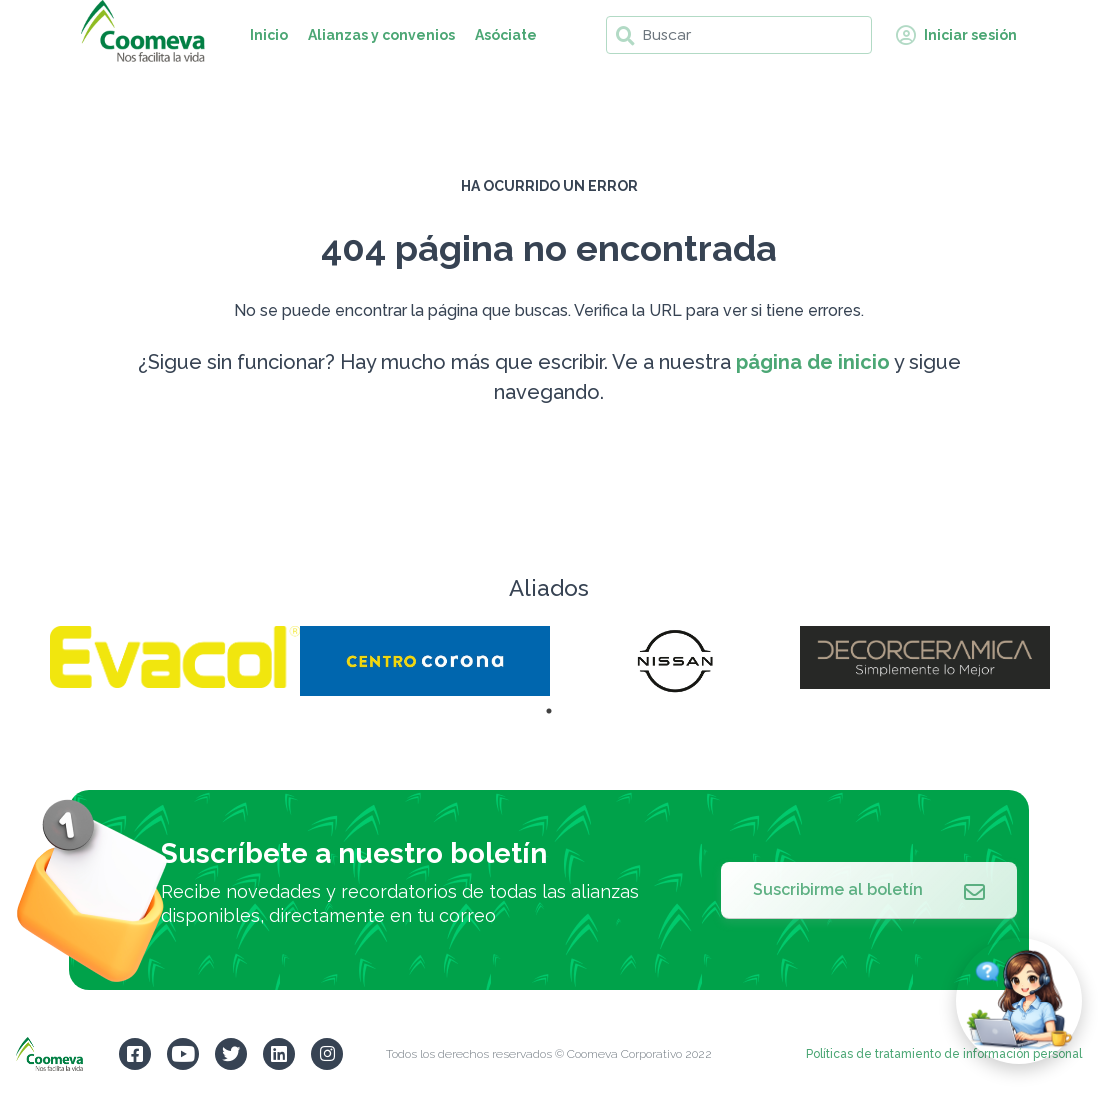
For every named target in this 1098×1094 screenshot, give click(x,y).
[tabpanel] (175, 657)
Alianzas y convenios (381, 35)
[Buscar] (739, 35)
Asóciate (506, 35)
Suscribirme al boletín (869, 890)
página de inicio (813, 362)
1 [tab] (549, 711)
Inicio (269, 35)
